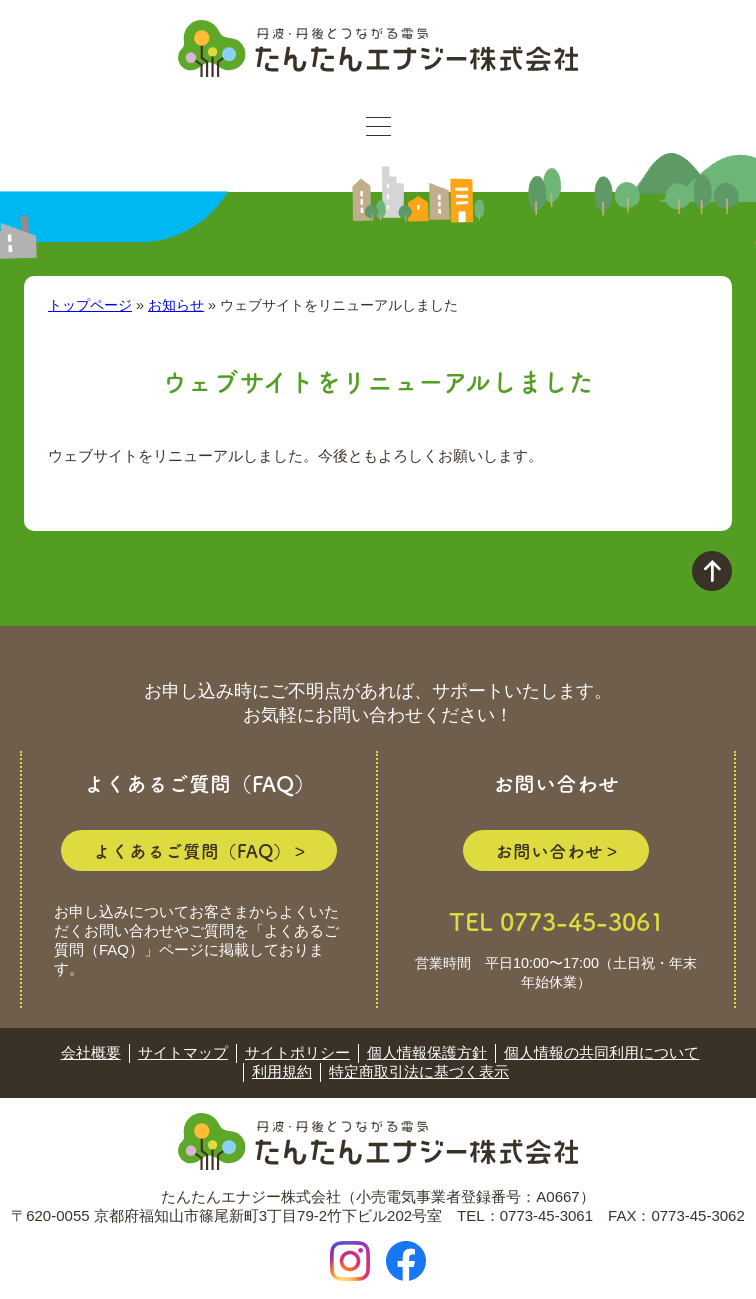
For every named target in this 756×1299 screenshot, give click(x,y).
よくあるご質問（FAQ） (192, 850)
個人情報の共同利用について (601, 1052)
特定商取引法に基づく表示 (419, 1071)
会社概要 (91, 1052)
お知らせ (176, 305)
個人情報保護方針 (427, 1052)
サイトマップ (183, 1052)
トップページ (90, 305)
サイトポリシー (297, 1052)
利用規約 (282, 1071)
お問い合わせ (549, 850)
